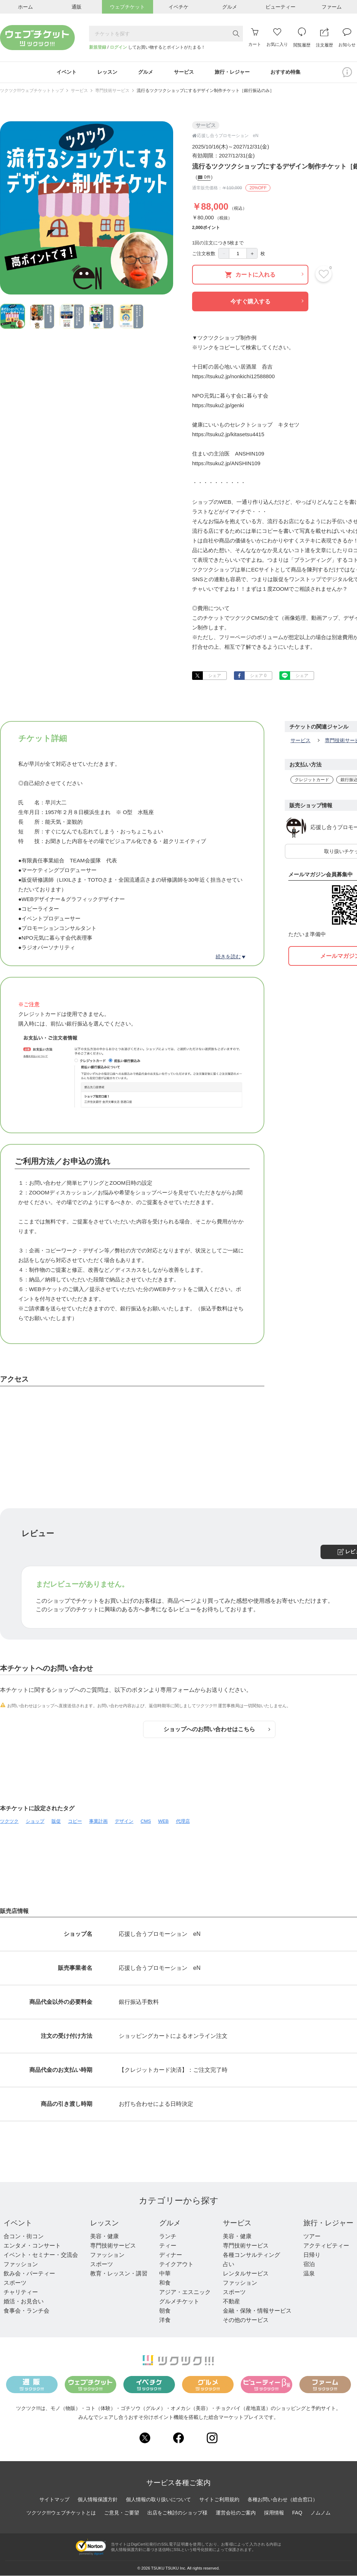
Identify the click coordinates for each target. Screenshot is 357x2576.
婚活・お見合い (24, 2301)
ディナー (170, 2255)
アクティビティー (326, 2246)
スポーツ (15, 2283)
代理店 (183, 1821)
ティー (167, 2246)
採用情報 (274, 2513)
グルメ (170, 2223)
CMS (146, 1821)
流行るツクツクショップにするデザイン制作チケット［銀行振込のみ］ (205, 90)
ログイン (118, 47)
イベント (18, 2223)
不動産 (231, 2301)
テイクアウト (176, 2264)
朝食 (165, 2311)
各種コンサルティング (251, 2255)
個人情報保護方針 (98, 2499)
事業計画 (98, 1821)
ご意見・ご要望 (121, 2513)
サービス (79, 90)
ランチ (167, 2236)
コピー (75, 1821)
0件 (204, 178)
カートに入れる (264, 275)
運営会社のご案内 (236, 2513)
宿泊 (309, 2264)
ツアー (312, 2236)
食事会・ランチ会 (26, 2311)
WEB (163, 1821)
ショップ (35, 1821)
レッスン (104, 2223)
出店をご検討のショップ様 (177, 2513)
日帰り (312, 2255)
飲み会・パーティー (29, 2273)
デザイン (124, 1821)
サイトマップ (54, 2499)
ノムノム (320, 2513)
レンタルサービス (246, 2273)
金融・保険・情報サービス (257, 2311)
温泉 (309, 2273)
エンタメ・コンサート (32, 2246)
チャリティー (21, 2292)
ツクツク (9, 1821)
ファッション (21, 2264)
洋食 (165, 2320)
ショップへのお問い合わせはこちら (216, 1729)
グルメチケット (179, 2301)
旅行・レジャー (328, 2223)
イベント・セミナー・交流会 (41, 2255)
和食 (165, 2283)
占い (228, 2264)
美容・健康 (104, 2236)
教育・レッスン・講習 (118, 2273)
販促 (56, 1821)
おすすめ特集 (285, 72)
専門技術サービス (112, 90)
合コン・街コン (24, 2236)
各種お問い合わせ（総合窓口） (283, 2499)
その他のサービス (246, 2320)
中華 (165, 2273)
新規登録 (97, 47)
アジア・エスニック (185, 2292)
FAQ (297, 2513)
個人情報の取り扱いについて (158, 2499)
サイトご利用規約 (219, 2499)
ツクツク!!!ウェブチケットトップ (32, 90)
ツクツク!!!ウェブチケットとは (61, 2513)
